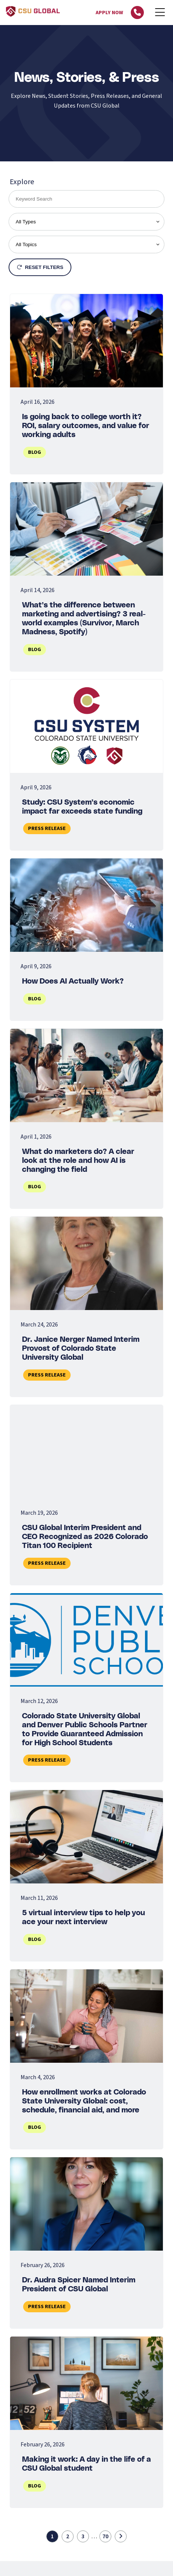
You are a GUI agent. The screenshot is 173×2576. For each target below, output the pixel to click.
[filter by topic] (86, 244)
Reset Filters (40, 267)
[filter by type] (86, 221)
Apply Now (109, 12)
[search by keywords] (86, 199)
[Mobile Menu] (160, 13)
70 (105, 2536)
